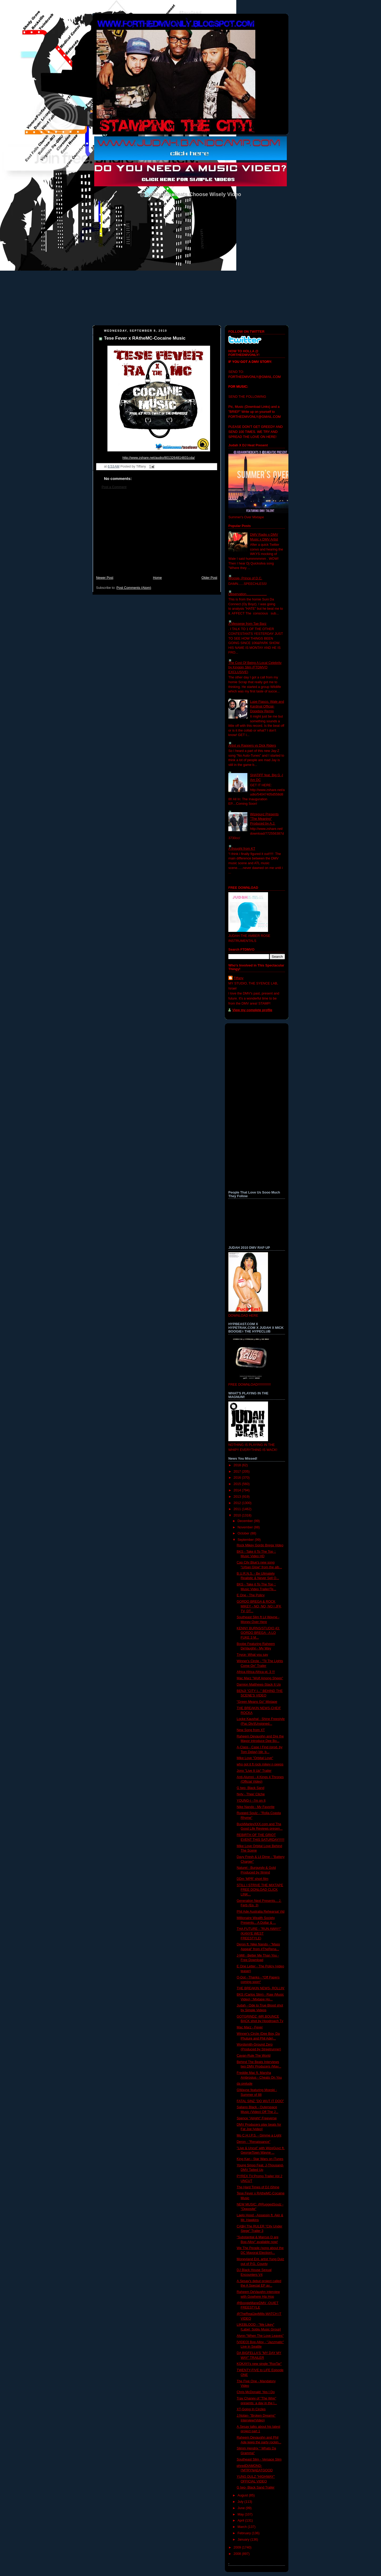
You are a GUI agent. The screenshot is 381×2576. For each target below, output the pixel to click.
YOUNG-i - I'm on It (251, 1800)
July (241, 2502)
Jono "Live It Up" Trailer (254, 1771)
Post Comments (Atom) (133, 588)
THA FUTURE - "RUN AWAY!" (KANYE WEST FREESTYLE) (259, 1933)
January (244, 2539)
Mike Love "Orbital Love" (255, 1758)
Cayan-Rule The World (254, 2055)
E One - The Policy (251, 1595)
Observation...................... (247, 594)
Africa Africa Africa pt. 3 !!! (256, 1672)
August (243, 2495)
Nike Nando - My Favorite (256, 1807)
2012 (238, 1503)
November (246, 1527)
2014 (238, 1490)
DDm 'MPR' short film (253, 1879)
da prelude (245, 2083)
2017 (238, 1471)
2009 (238, 2547)
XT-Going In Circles (251, 2409)
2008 (238, 2554)
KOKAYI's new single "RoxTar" (259, 2364)
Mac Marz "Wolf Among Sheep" (260, 1678)
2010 (238, 1515)
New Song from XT (251, 1730)
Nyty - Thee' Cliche (251, 1794)
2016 (238, 1477)
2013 (238, 1497)
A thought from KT (241, 848)
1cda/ (159, 458)
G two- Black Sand (250, 1788)
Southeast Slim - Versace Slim (259, 2459)
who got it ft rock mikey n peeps (260, 1764)
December (246, 1521)
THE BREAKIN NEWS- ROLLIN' (261, 1988)
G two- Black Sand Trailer (256, 2487)
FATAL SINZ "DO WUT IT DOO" (260, 2101)
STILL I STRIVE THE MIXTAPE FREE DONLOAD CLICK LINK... (260, 1889)
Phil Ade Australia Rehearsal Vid (261, 1911)
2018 (238, 1465)
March (243, 2527)
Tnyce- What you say (252, 1655)
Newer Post (104, 578)
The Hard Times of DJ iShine (258, 2187)
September (246, 1540)
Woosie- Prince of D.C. (245, 578)
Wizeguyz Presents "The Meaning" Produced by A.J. (264, 818)
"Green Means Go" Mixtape (257, 1702)
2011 (238, 1509)
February (245, 2533)
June (242, 2508)
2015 (238, 1484)
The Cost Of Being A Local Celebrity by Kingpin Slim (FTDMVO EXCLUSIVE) (255, 667)
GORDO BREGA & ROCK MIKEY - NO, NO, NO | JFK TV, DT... (259, 1606)
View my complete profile (252, 1010)
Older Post (209, 578)
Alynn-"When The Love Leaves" (260, 2336)
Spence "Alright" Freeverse (257, 2118)
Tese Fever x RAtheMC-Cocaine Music (144, 338)
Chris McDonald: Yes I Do (256, 2392)
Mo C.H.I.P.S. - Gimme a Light (259, 2135)
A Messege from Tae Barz (247, 624)
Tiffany (238, 978)
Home (157, 578)
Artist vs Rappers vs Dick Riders (252, 745)
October (244, 1533)
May (241, 2514)
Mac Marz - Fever (250, 2027)
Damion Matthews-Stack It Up (259, 1684)
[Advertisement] (157, 535)
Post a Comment (114, 487)
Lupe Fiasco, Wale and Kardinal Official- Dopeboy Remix (267, 706)
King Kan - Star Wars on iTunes (260, 2159)
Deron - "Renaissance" (253, 2142)
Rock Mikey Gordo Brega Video (260, 1545)
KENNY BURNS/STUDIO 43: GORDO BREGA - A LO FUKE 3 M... (258, 1632)
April (241, 2520)
